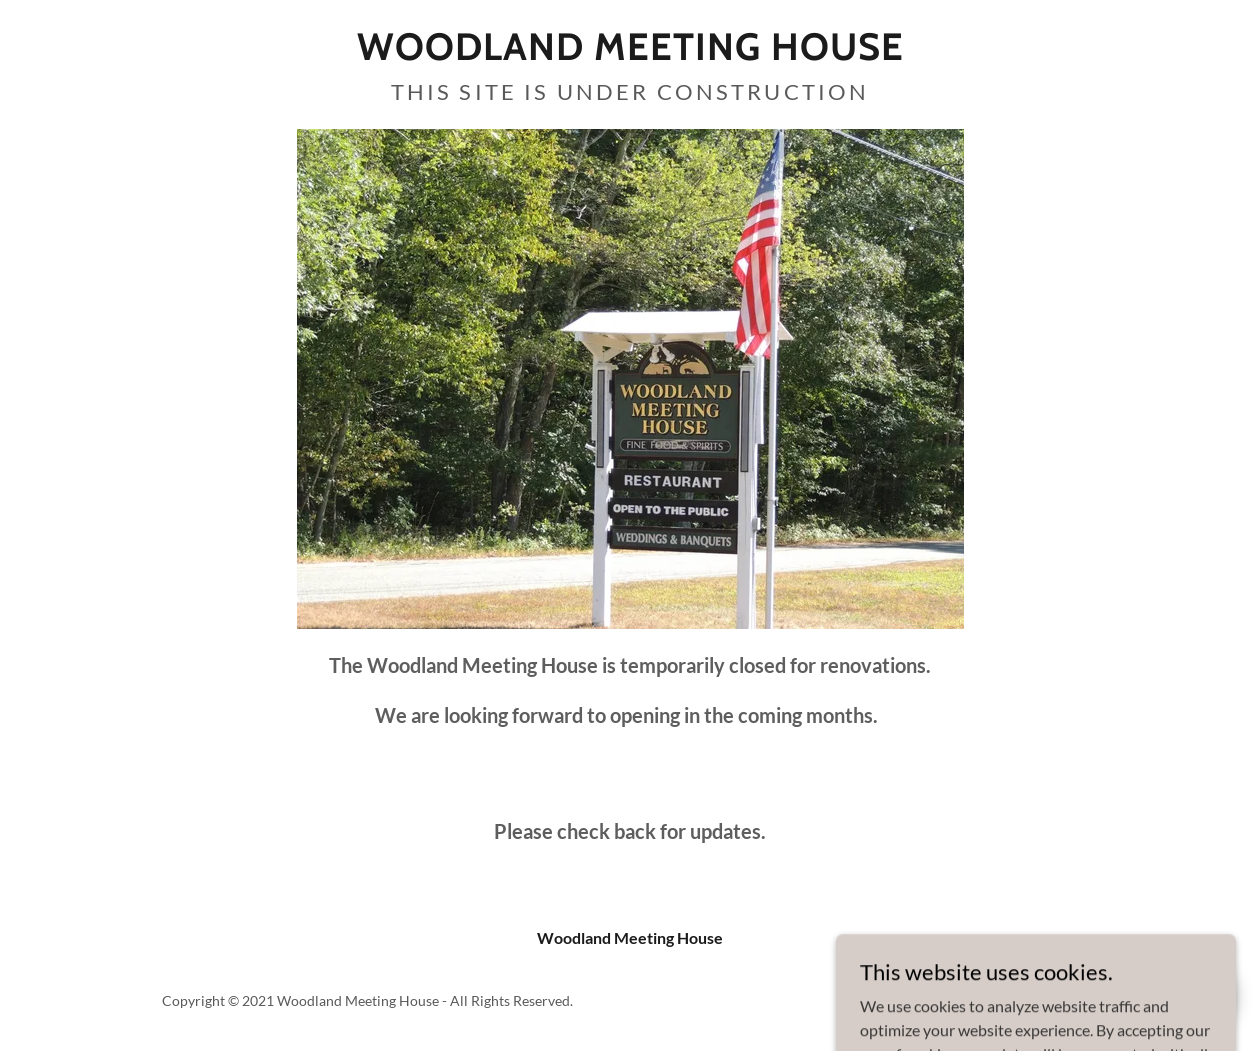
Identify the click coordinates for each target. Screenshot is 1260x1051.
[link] (630, 53)
